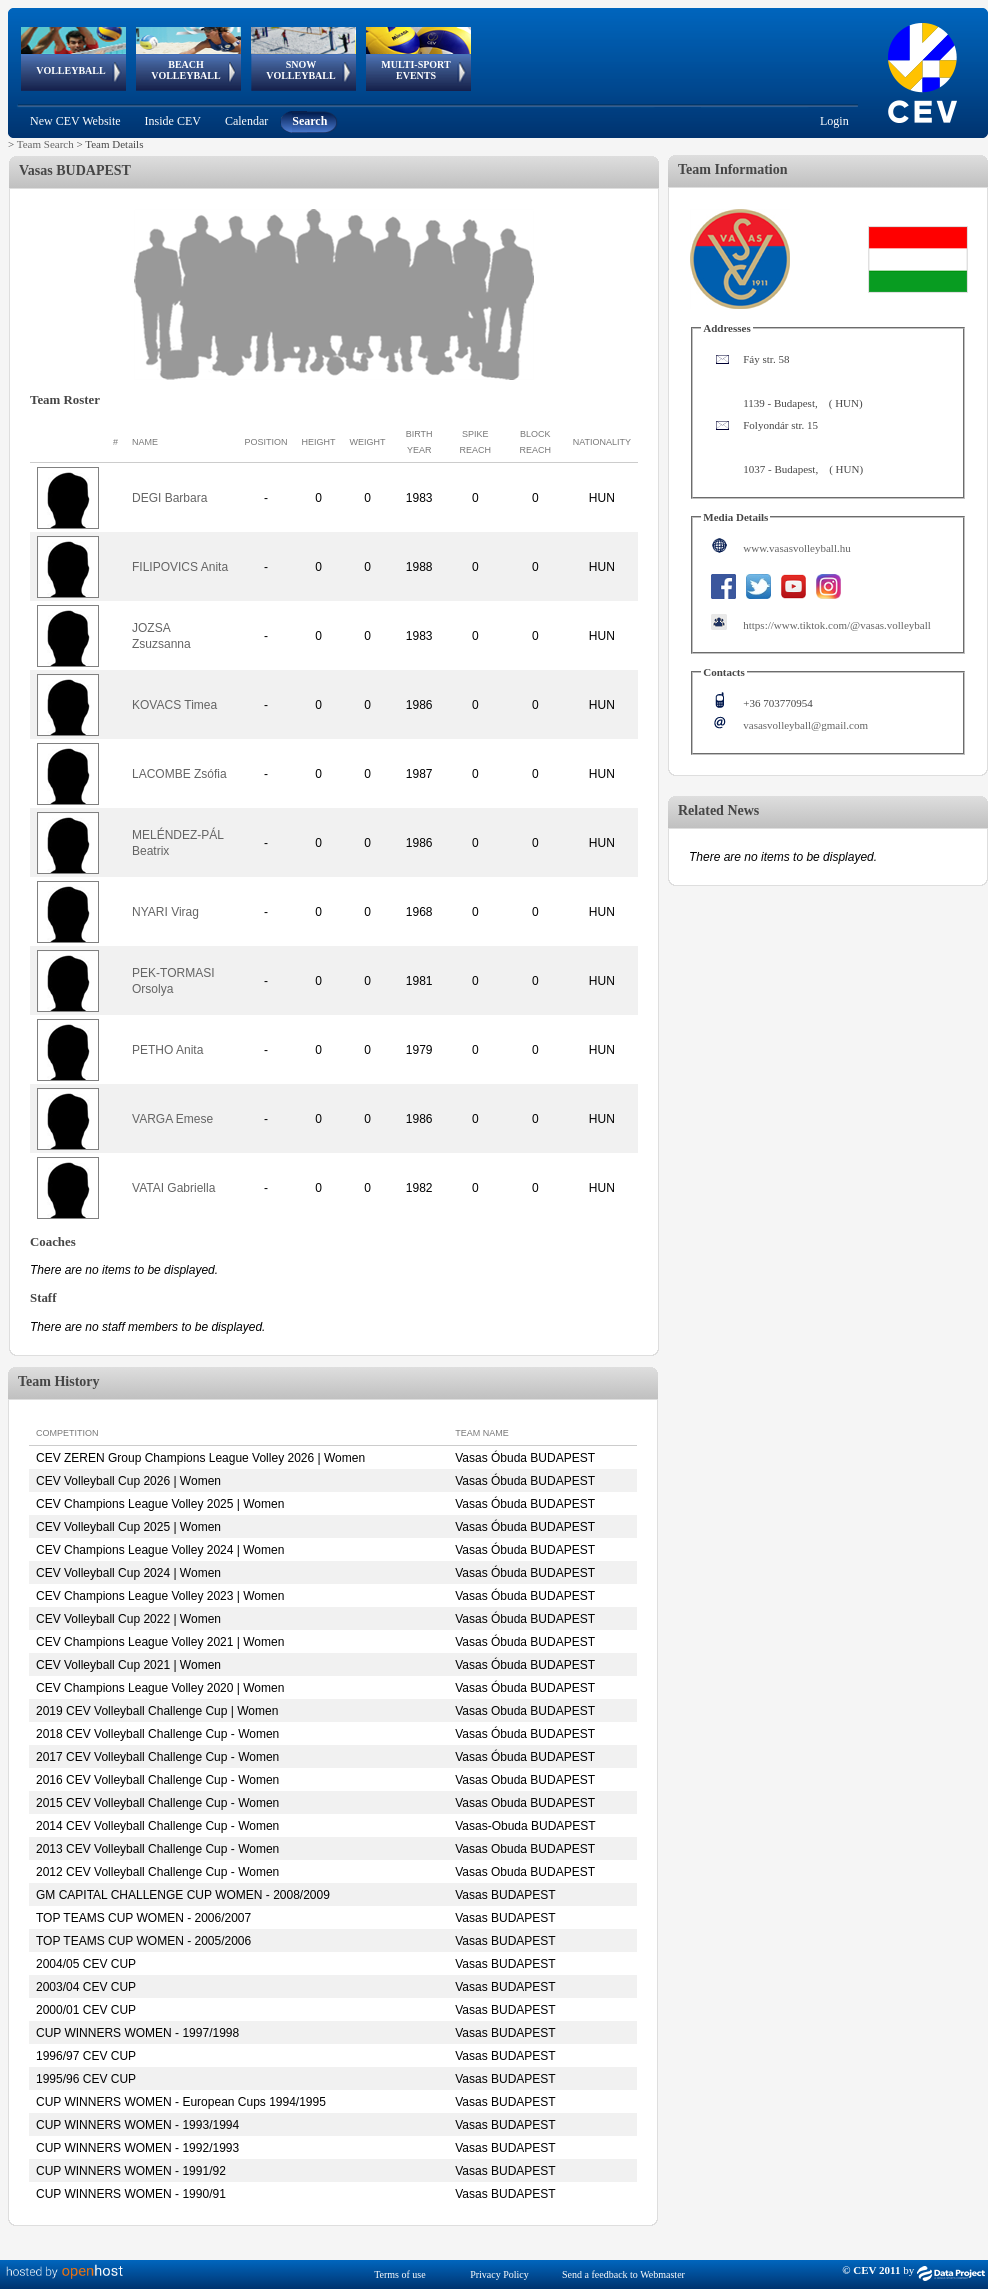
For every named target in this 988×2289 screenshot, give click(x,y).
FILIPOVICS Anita (180, 567)
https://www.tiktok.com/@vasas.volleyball (837, 625)
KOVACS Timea (174, 705)
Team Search (45, 144)
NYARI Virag (165, 912)
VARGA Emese (172, 1119)
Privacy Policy (499, 2274)
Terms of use (400, 2274)
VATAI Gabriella (173, 1188)
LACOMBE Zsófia (179, 774)
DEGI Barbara (169, 498)
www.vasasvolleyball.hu (796, 548)
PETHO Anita (167, 1050)
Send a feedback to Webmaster (623, 2274)
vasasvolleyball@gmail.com (805, 725)
